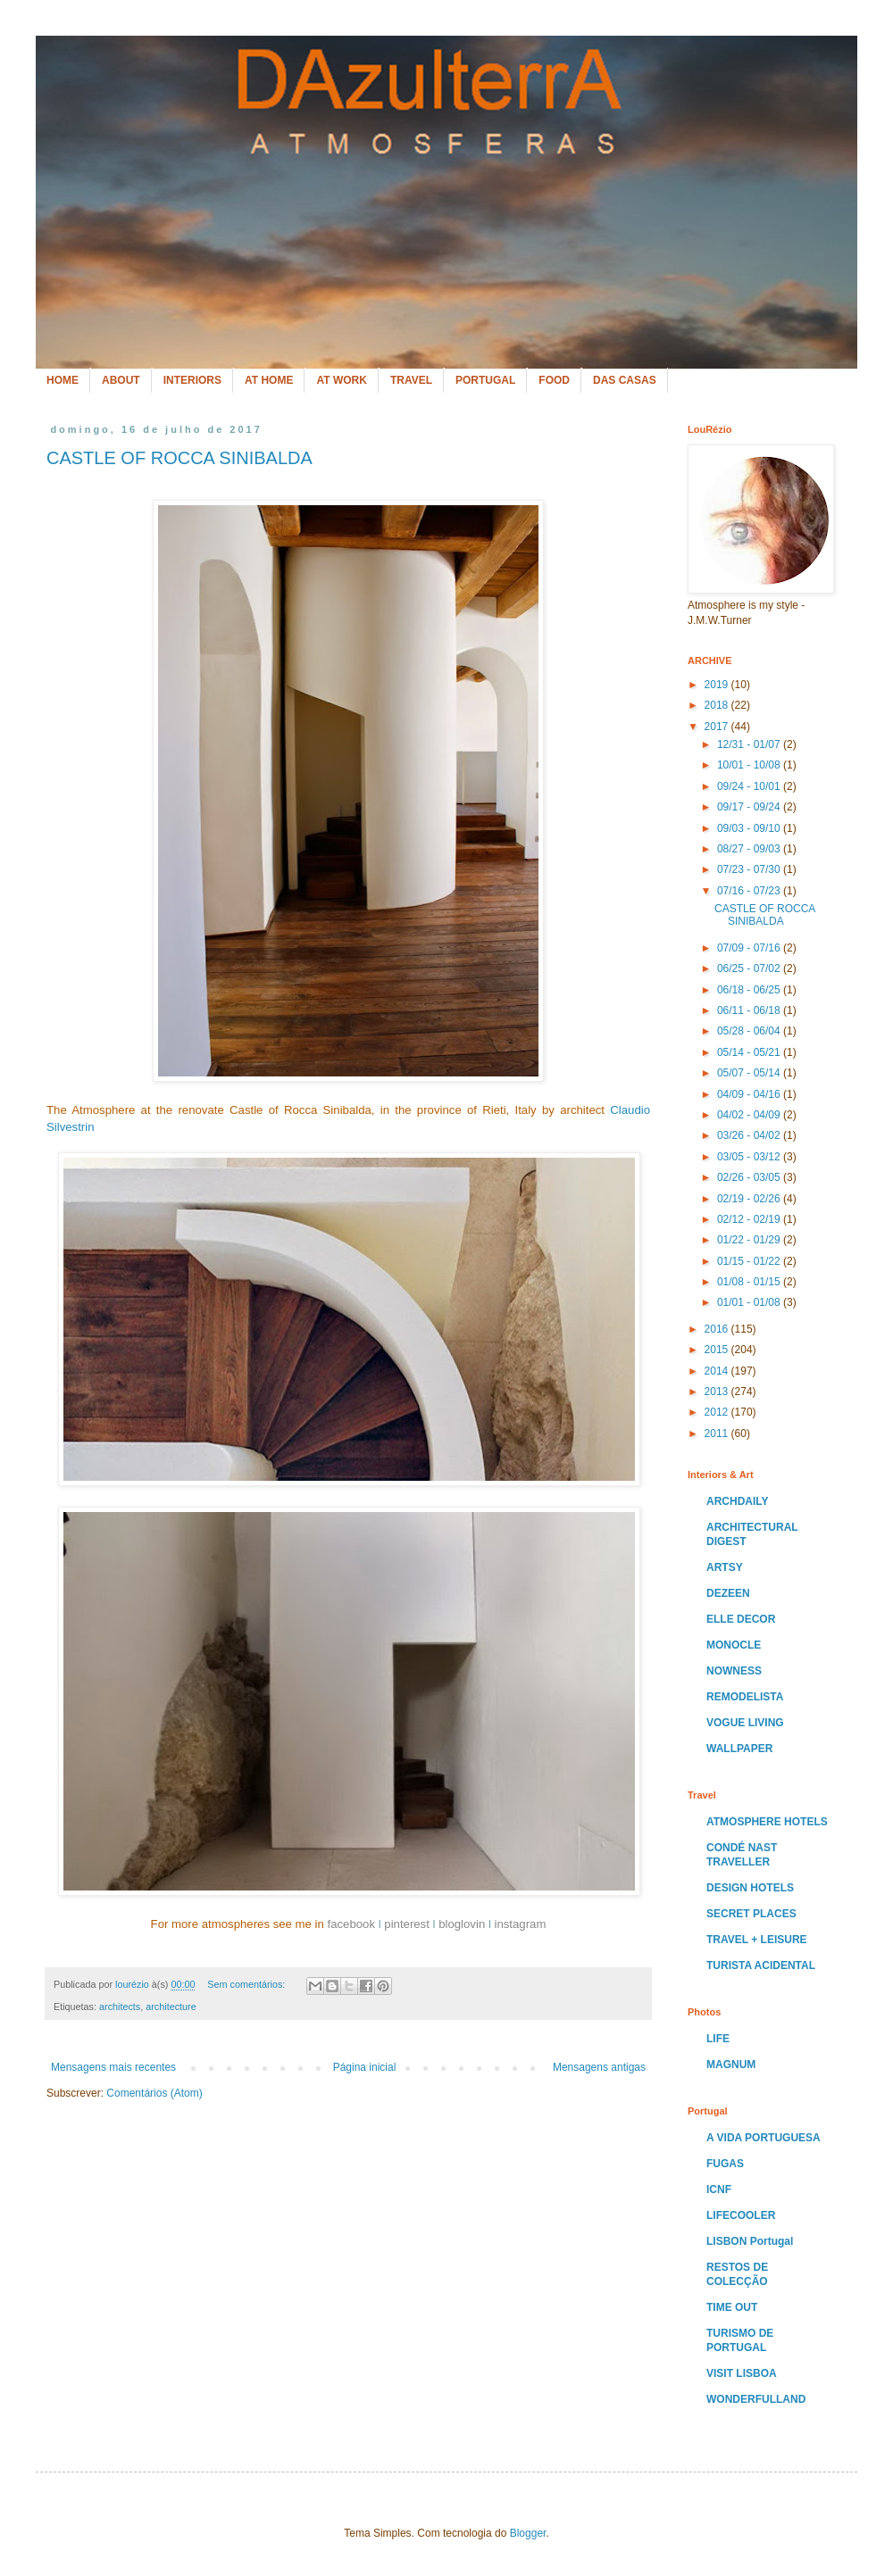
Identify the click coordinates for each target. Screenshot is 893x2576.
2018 (718, 705)
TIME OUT (731, 2307)
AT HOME (269, 380)
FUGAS (725, 2163)
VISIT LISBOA (741, 2373)
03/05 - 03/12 (750, 1157)
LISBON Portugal (749, 2241)
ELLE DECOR (740, 1619)
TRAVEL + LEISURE (756, 1939)
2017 (718, 726)
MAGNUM (730, 2064)
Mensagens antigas (599, 2067)
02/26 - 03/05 (750, 1177)
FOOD (554, 380)
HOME (62, 380)
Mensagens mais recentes (113, 2067)
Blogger (528, 2533)
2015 (718, 1349)
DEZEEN (728, 1593)
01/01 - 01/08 (750, 1302)
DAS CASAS (624, 380)
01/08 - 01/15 (750, 1282)
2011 (718, 1433)
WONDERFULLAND (755, 2399)
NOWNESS (734, 1671)
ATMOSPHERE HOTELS (767, 1822)
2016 (718, 1329)
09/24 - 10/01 (750, 786)
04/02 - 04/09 (750, 1115)
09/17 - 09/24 (750, 807)
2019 (718, 684)
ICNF (718, 2189)
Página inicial (364, 2067)
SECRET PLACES (751, 1913)
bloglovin (461, 1924)
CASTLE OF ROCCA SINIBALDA (179, 458)
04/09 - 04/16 (750, 1094)
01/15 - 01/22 (750, 1261)
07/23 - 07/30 (750, 869)
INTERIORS (192, 380)
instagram (520, 1924)
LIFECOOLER (740, 2215)
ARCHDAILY (737, 1501)
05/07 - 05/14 (750, 1073)
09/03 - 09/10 (750, 828)
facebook (352, 1924)
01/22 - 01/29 (750, 1240)
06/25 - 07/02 (750, 968)
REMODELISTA (744, 1697)
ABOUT (121, 380)
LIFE (718, 2038)
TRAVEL (411, 380)
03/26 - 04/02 (750, 1135)
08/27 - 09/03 (750, 849)
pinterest (407, 1924)
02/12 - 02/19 (750, 1219)
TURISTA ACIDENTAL (760, 1965)
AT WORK (341, 380)
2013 (718, 1391)
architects (119, 2006)
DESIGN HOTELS (750, 1888)
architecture (171, 2006)
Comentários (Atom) (154, 2093)
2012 (718, 1412)
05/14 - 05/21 (750, 1052)
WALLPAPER (739, 1748)
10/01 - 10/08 (750, 765)
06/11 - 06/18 (750, 1010)
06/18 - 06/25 (750, 990)
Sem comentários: (247, 1984)
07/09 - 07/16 (750, 948)
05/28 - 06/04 (750, 1031)
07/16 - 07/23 (750, 891)
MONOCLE (733, 1645)
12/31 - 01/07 (750, 744)
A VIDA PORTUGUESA (763, 2137)
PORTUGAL (485, 380)
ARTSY (724, 1567)
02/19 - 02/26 (750, 1198)
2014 (718, 1371)
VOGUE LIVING (745, 1722)
